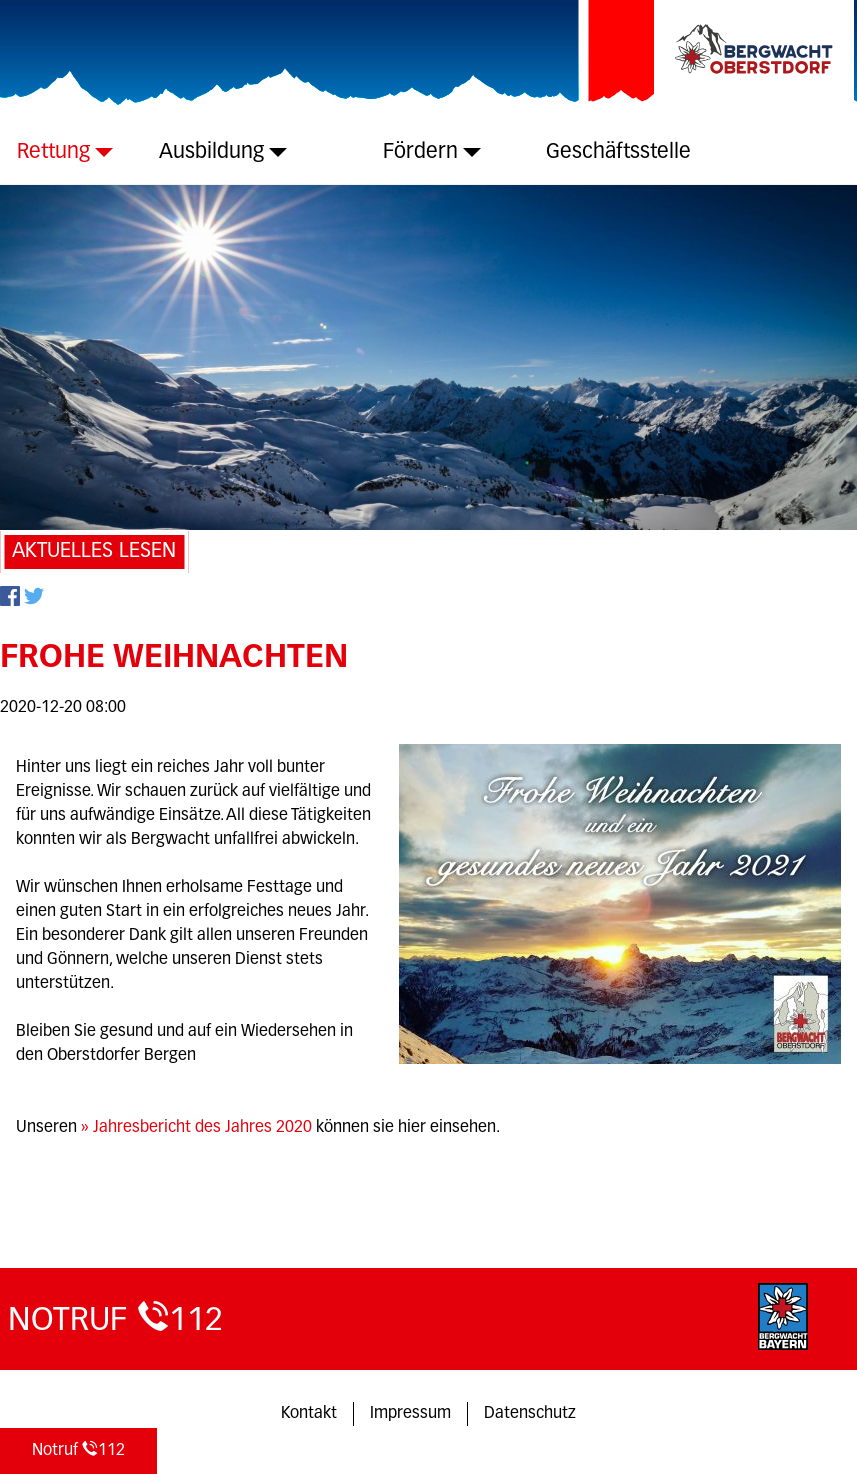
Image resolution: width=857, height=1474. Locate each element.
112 (78, 1449)
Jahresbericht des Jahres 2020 (202, 1128)
